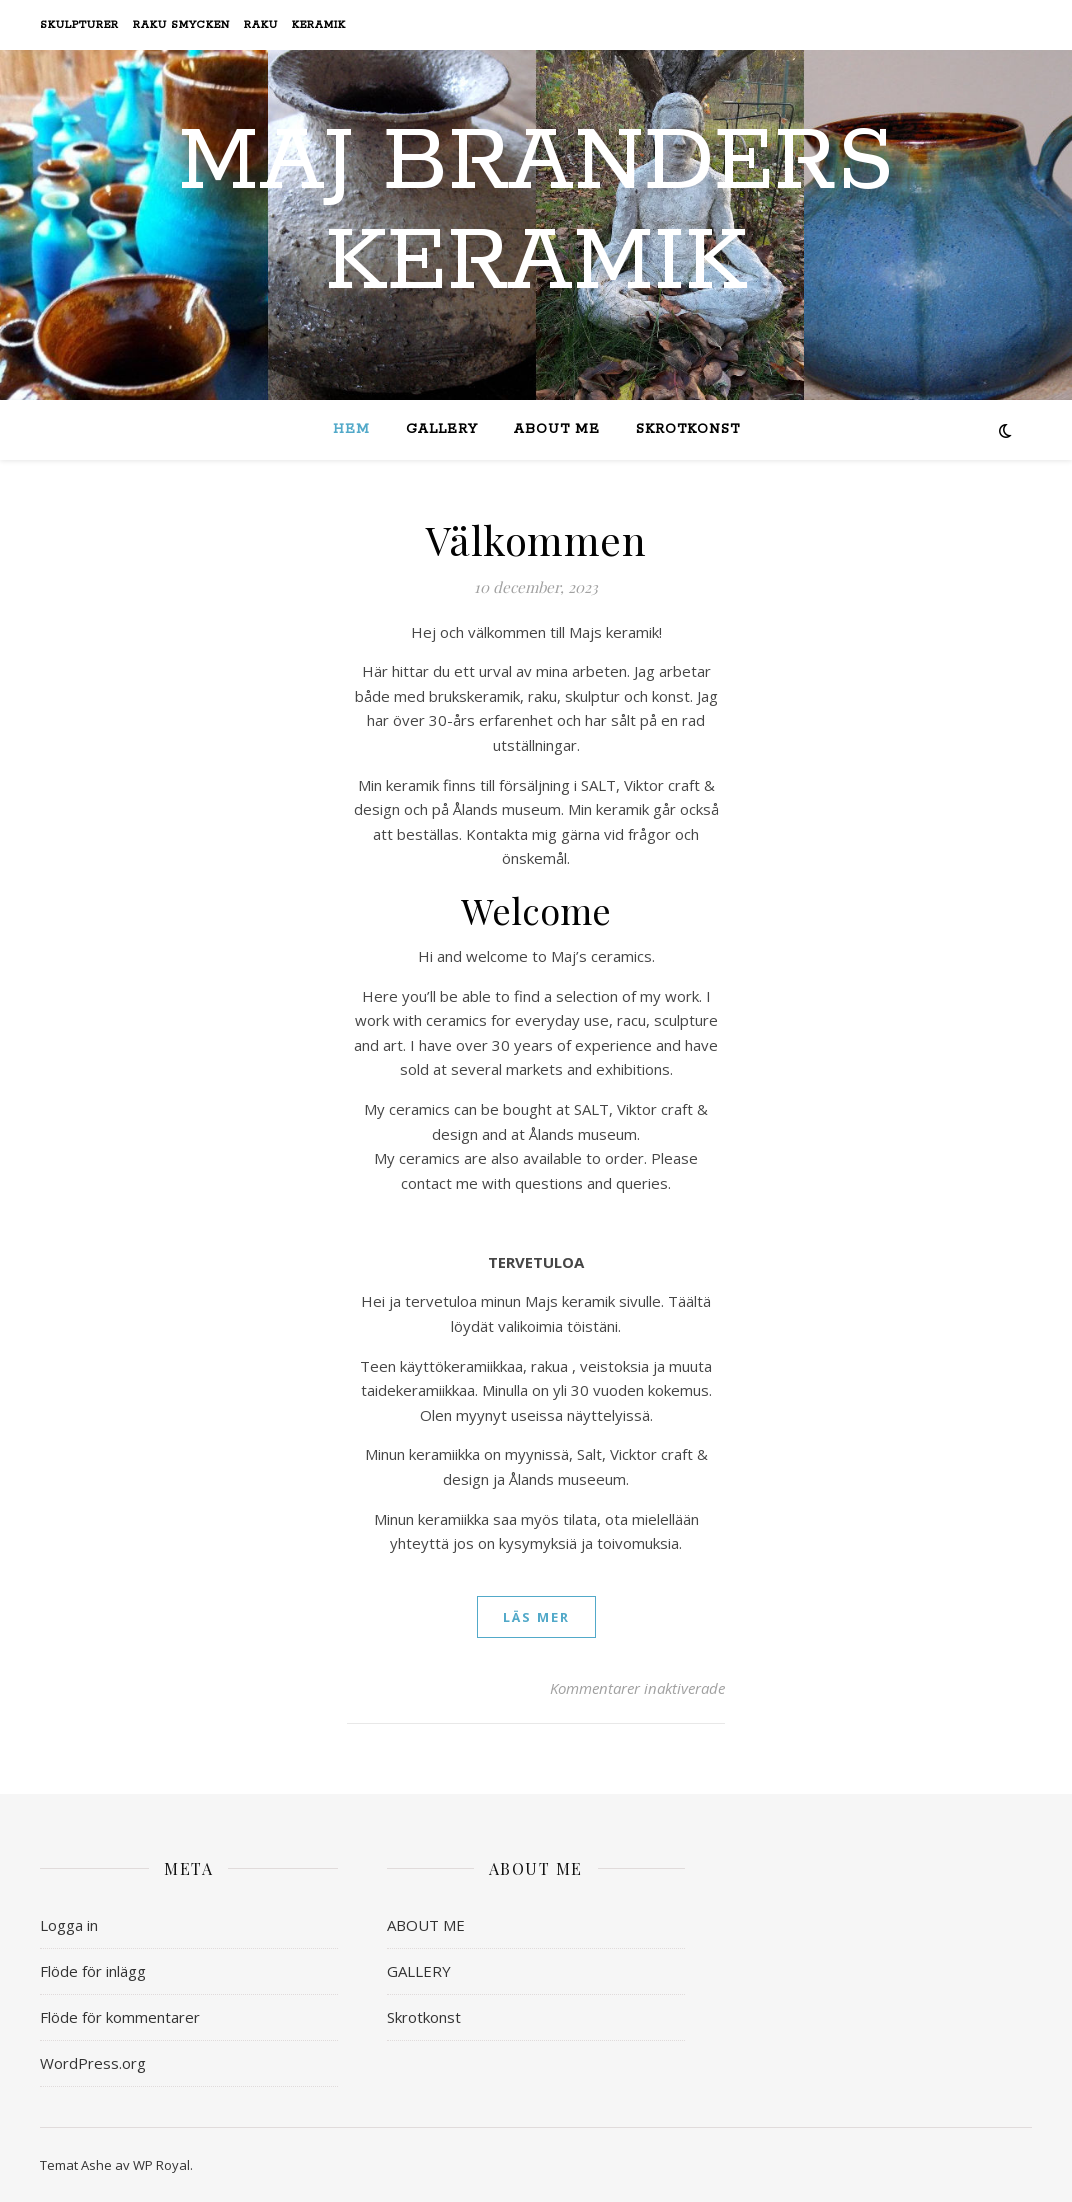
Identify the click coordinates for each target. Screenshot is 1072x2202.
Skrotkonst (688, 429)
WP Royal (161, 2165)
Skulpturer (79, 25)
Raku (261, 25)
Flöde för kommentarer (120, 2017)
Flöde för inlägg (93, 1971)
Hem (351, 429)
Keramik (319, 25)
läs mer (536, 1617)
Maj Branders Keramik (536, 213)
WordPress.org (93, 2063)
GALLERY (442, 429)
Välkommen (536, 539)
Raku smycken (181, 25)
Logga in (69, 1925)
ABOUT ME (557, 429)
